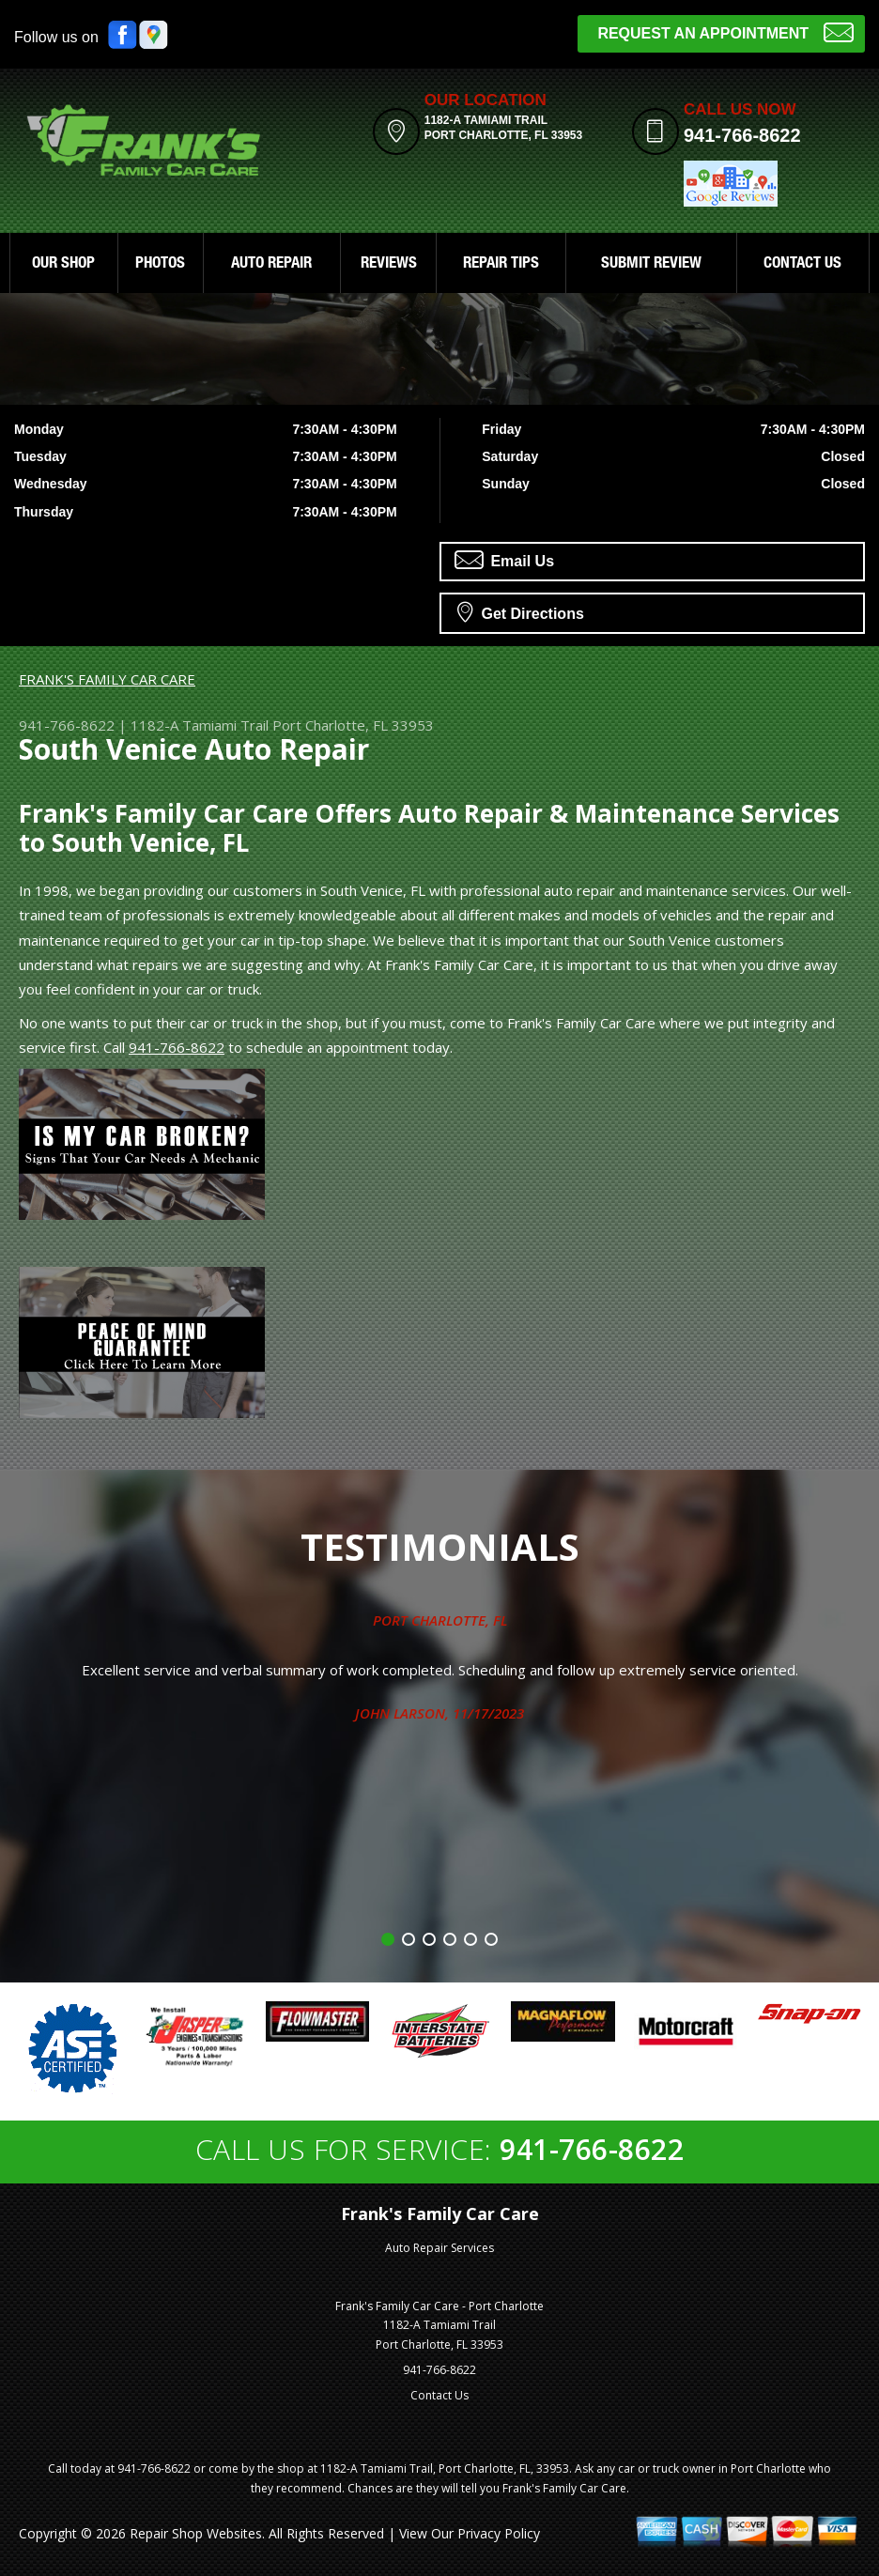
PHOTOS (160, 264)
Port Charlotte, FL (440, 1620)
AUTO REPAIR (271, 264)
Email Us (504, 559)
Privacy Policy (498, 2533)
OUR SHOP (63, 264)
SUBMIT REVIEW (651, 264)
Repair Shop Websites (196, 2533)
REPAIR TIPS (501, 264)
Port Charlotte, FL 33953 (353, 725)
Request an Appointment (725, 31)
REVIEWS (389, 264)
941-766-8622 (742, 135)
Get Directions (520, 611)
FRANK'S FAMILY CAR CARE (107, 679)
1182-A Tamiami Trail (200, 725)
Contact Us (439, 2395)
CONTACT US (802, 264)
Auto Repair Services (439, 2248)
